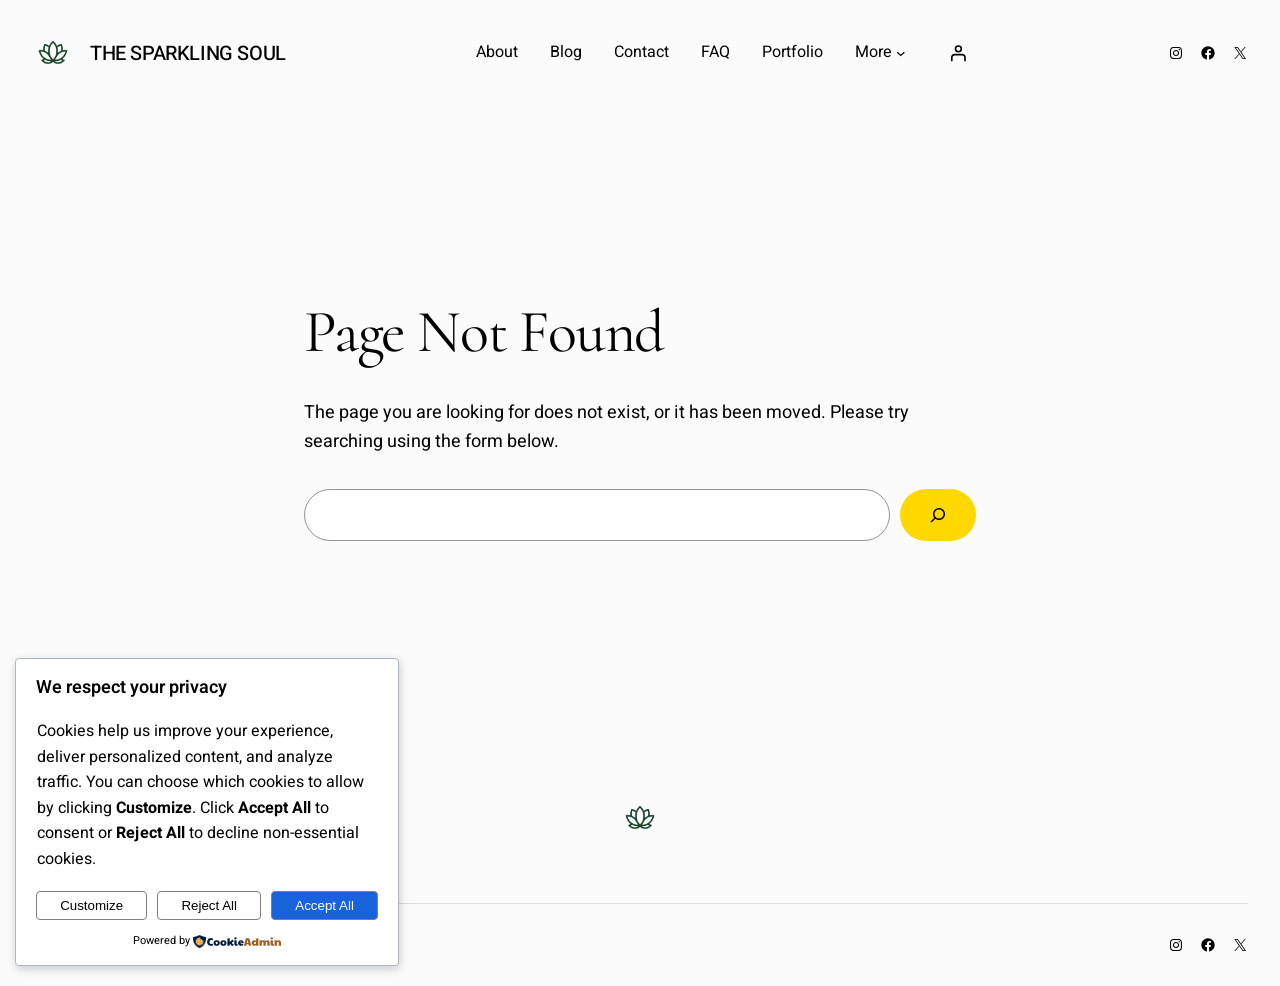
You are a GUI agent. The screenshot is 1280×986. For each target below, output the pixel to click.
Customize (91, 905)
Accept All (324, 905)
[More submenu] (901, 53)
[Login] (958, 53)
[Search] (938, 515)
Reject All (209, 905)
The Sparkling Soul (188, 53)
